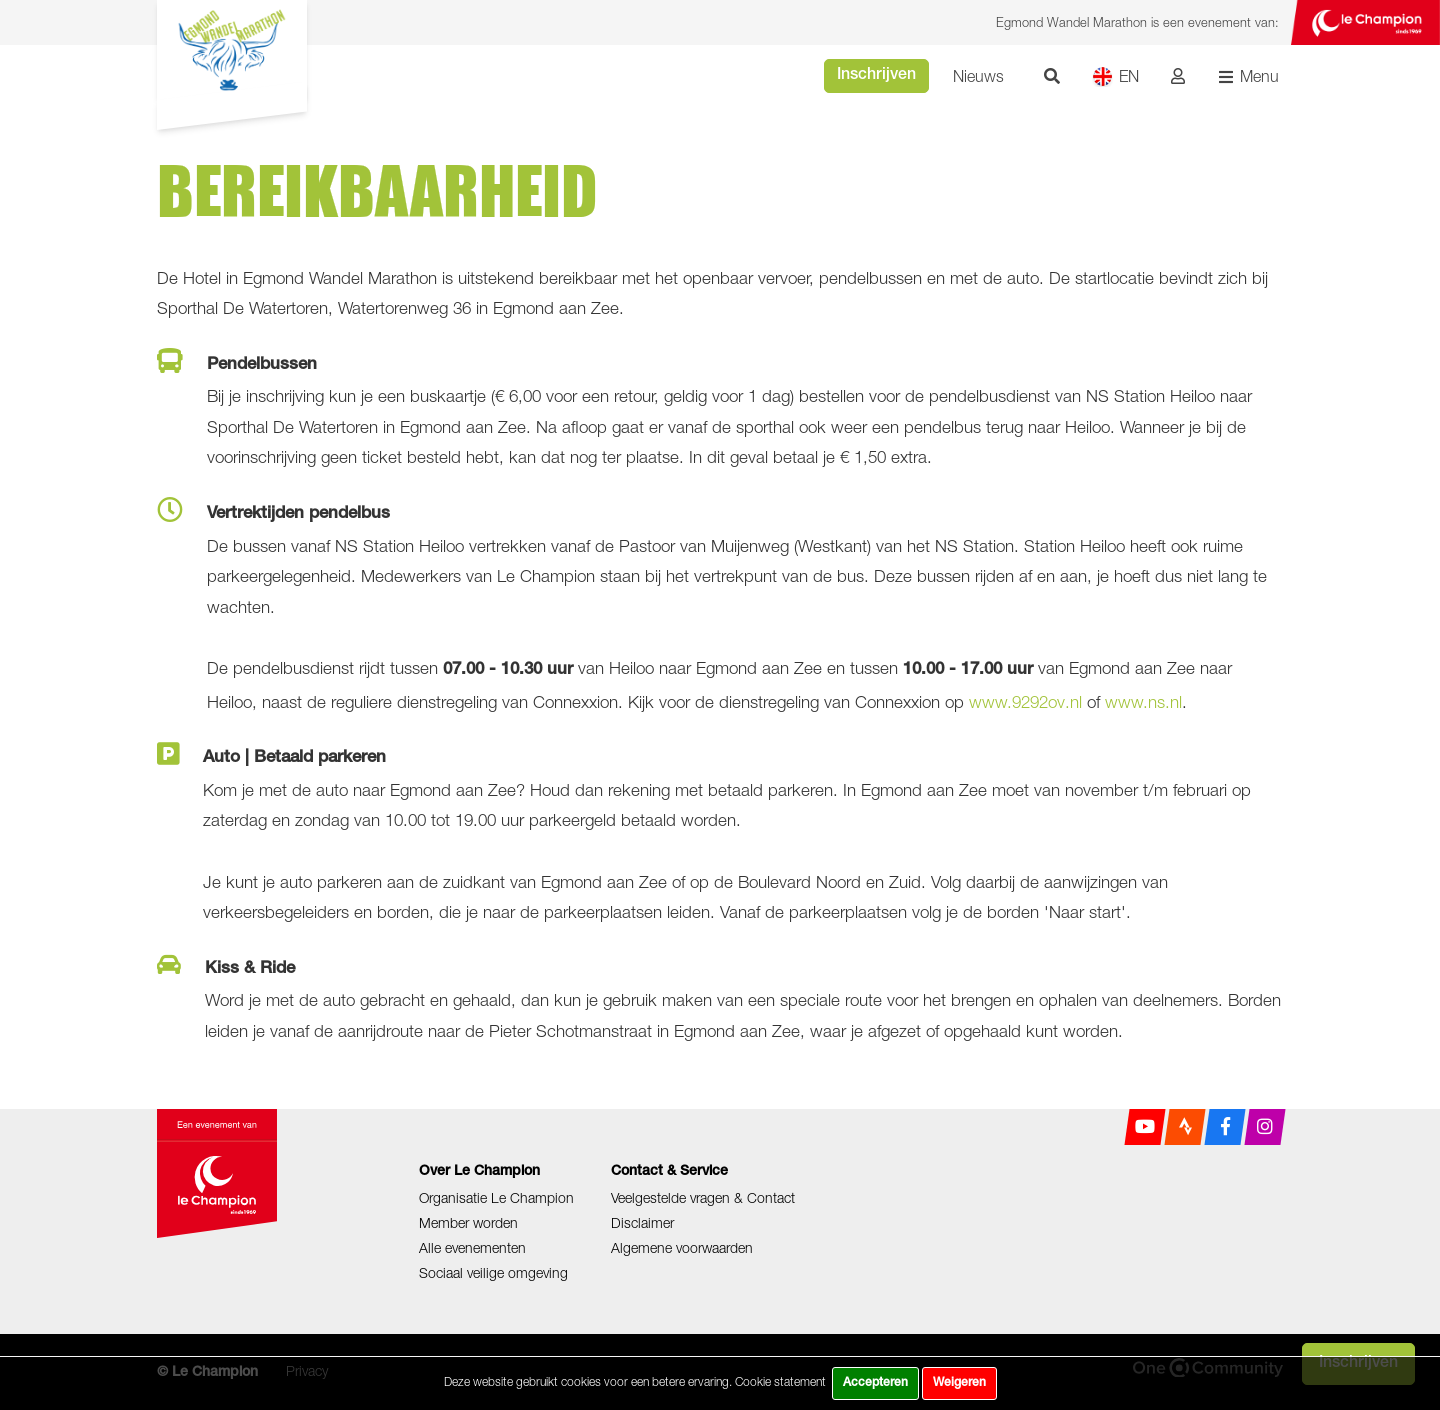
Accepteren (875, 1383)
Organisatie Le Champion (496, 1197)
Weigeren (959, 1383)
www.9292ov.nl (1025, 702)
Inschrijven (876, 76)
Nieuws (978, 76)
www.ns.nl (1143, 702)
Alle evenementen (472, 1247)
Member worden (468, 1222)
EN (1115, 76)
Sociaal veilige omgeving (493, 1272)
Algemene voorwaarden (682, 1247)
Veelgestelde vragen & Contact (703, 1197)
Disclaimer (642, 1222)
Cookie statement (780, 1381)
